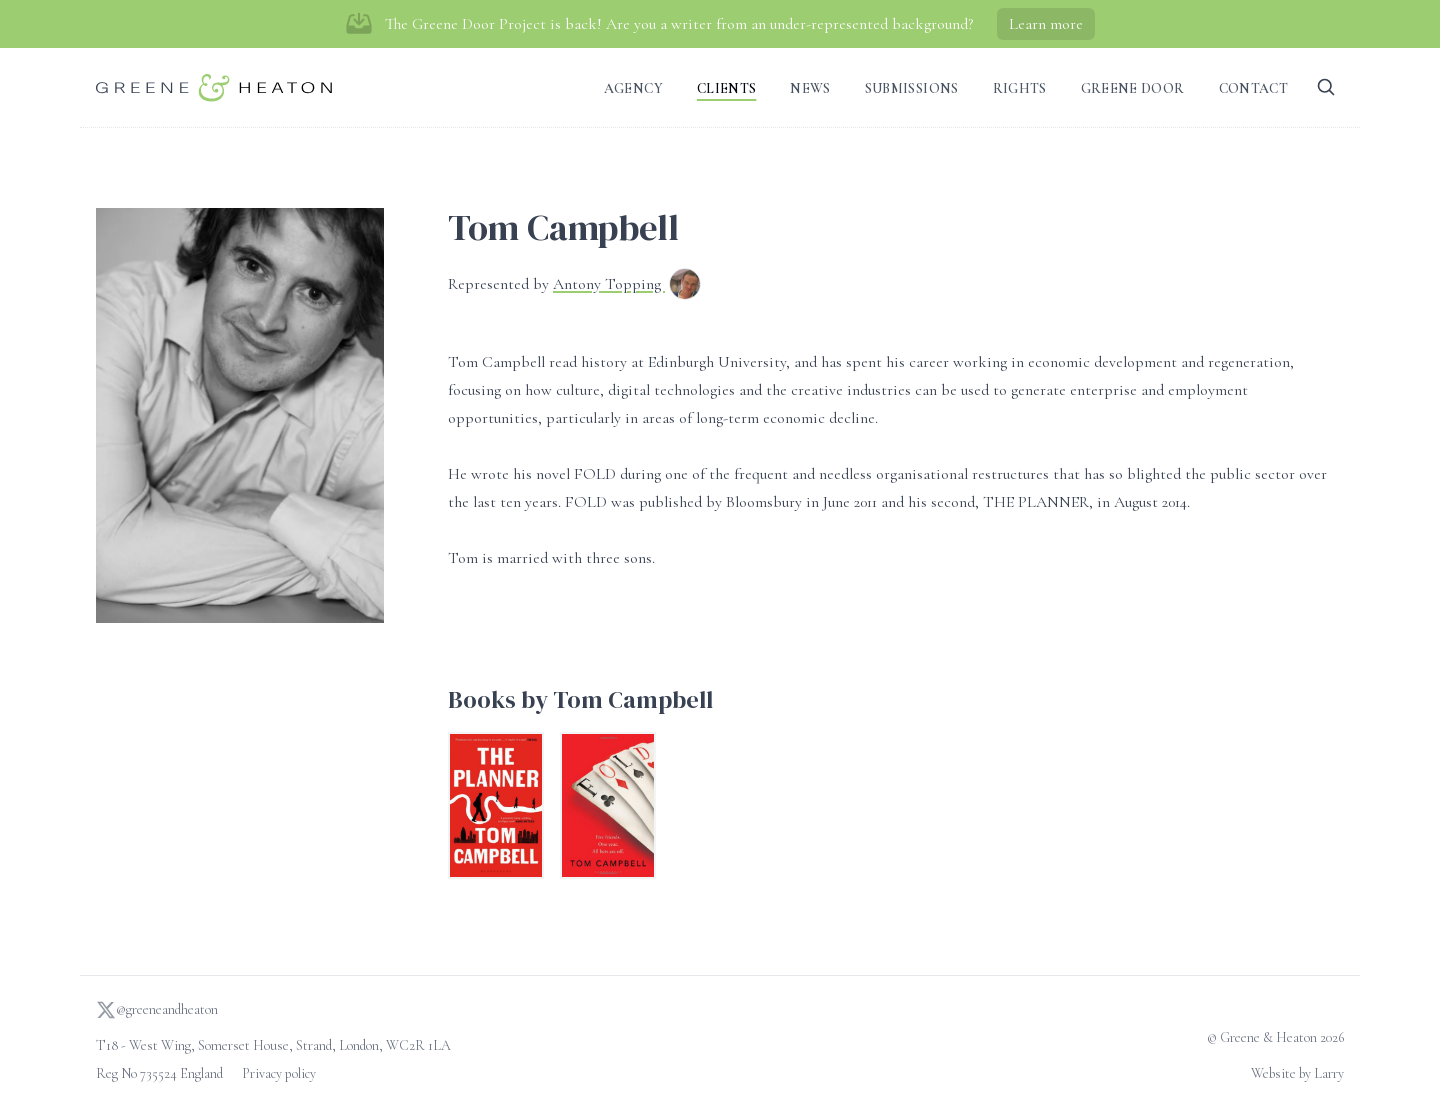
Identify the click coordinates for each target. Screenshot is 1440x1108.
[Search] (1326, 87)
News (810, 88)
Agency (633, 88)
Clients (726, 88)
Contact (1253, 88)
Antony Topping (609, 284)
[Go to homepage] (214, 87)
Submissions (912, 88)
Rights (1020, 88)
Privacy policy (279, 1073)
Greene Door (1133, 88)
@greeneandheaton (157, 1010)
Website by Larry (1297, 1073)
